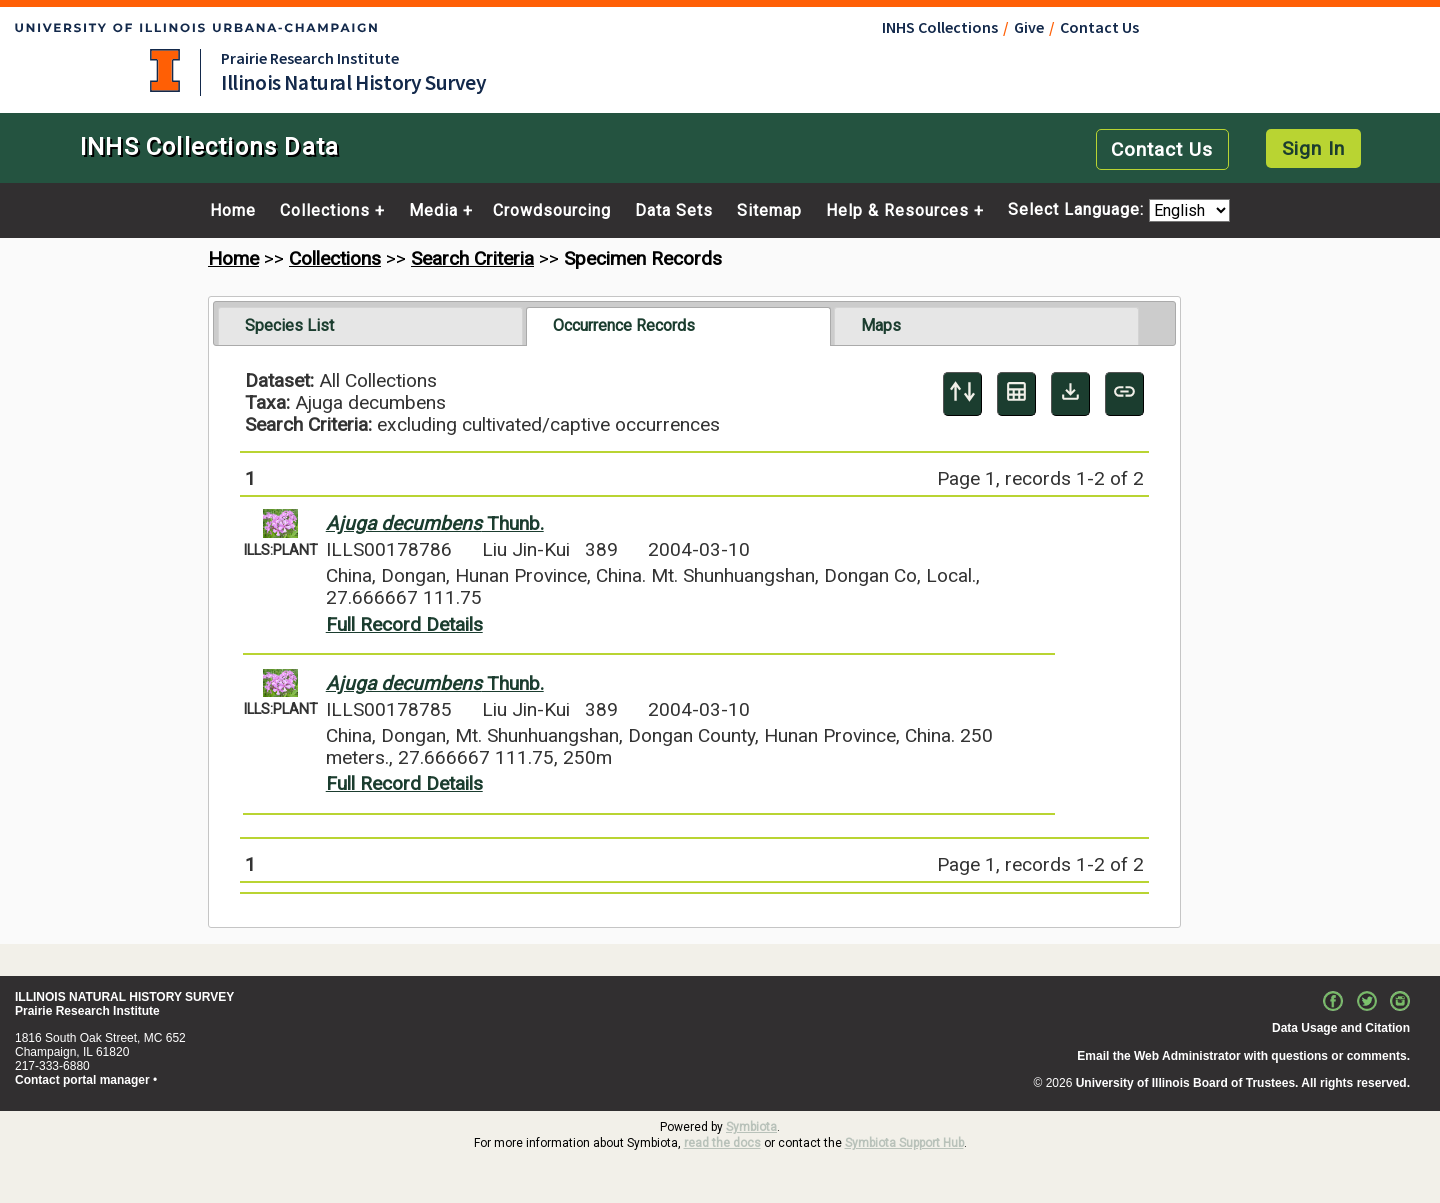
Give (1029, 27)
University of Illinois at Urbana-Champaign (165, 70)
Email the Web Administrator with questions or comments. (1243, 1056)
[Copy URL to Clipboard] (1124, 394)
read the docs (722, 1143)
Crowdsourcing (552, 211)
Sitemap (769, 211)
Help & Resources (897, 211)
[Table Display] (1016, 394)
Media (433, 211)
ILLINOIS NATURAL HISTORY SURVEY (124, 997)
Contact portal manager (82, 1080)
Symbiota (751, 1127)
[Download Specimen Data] (1070, 394)
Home (233, 211)
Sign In (1313, 148)
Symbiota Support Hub (904, 1143)
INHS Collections (940, 27)
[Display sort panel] (962, 394)
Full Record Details (404, 624)
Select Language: (1078, 210)
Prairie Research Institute (310, 58)
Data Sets (674, 211)
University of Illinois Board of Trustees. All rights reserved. (1243, 1083)
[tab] (370, 326)
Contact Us (1099, 27)
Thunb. (435, 523)
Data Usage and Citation (1341, 1028)
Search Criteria (472, 258)
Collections (325, 211)
